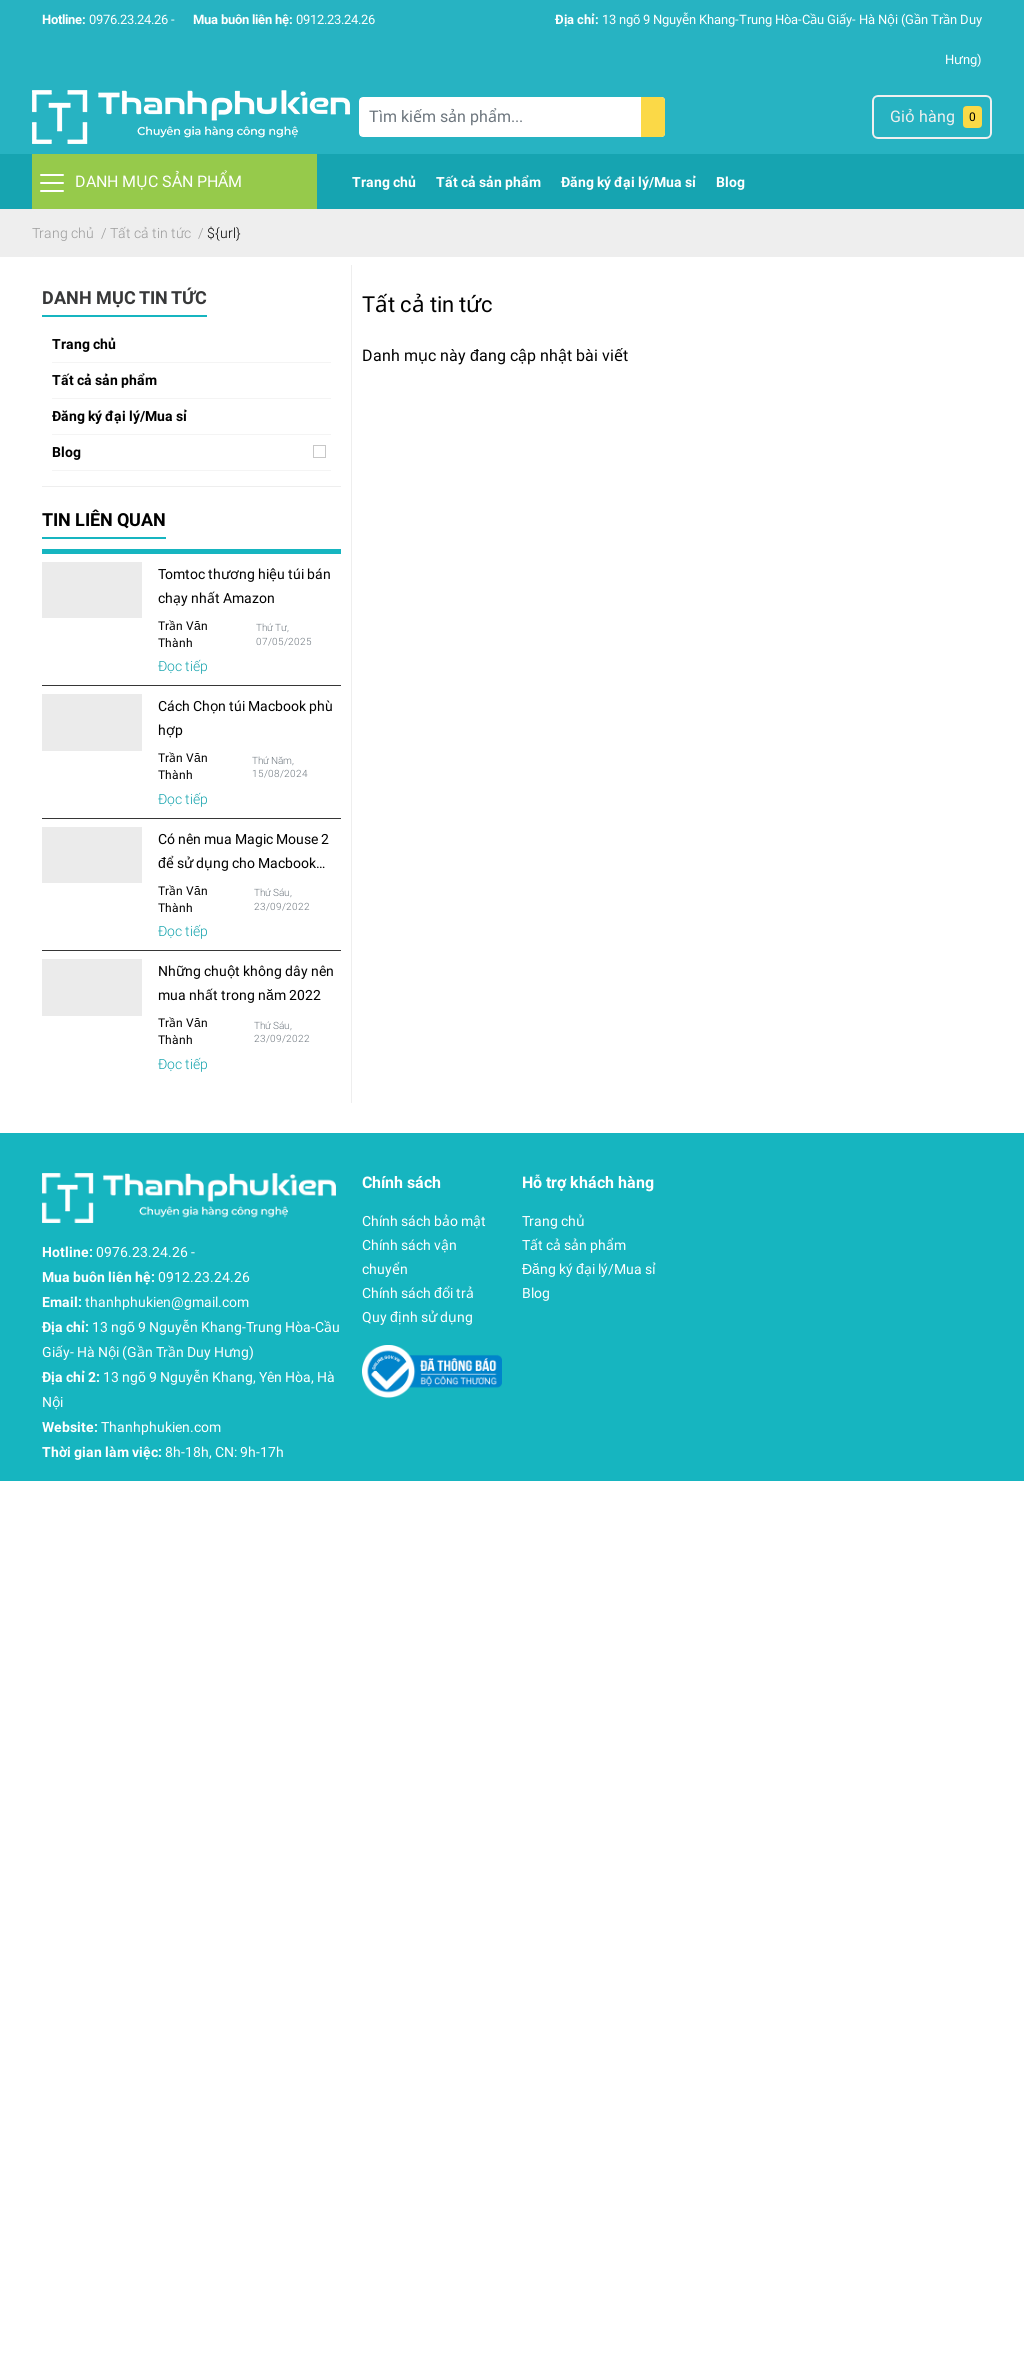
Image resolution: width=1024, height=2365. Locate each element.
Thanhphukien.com (161, 1427)
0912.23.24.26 (335, 19)
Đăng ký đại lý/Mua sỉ (119, 416)
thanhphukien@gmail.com (167, 1302)
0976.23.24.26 (128, 19)
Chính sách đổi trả (418, 1293)
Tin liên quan (104, 519)
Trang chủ (84, 344)
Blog (66, 452)
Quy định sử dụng (417, 1317)
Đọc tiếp (183, 666)
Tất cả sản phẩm (104, 380)
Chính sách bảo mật (424, 1221)
